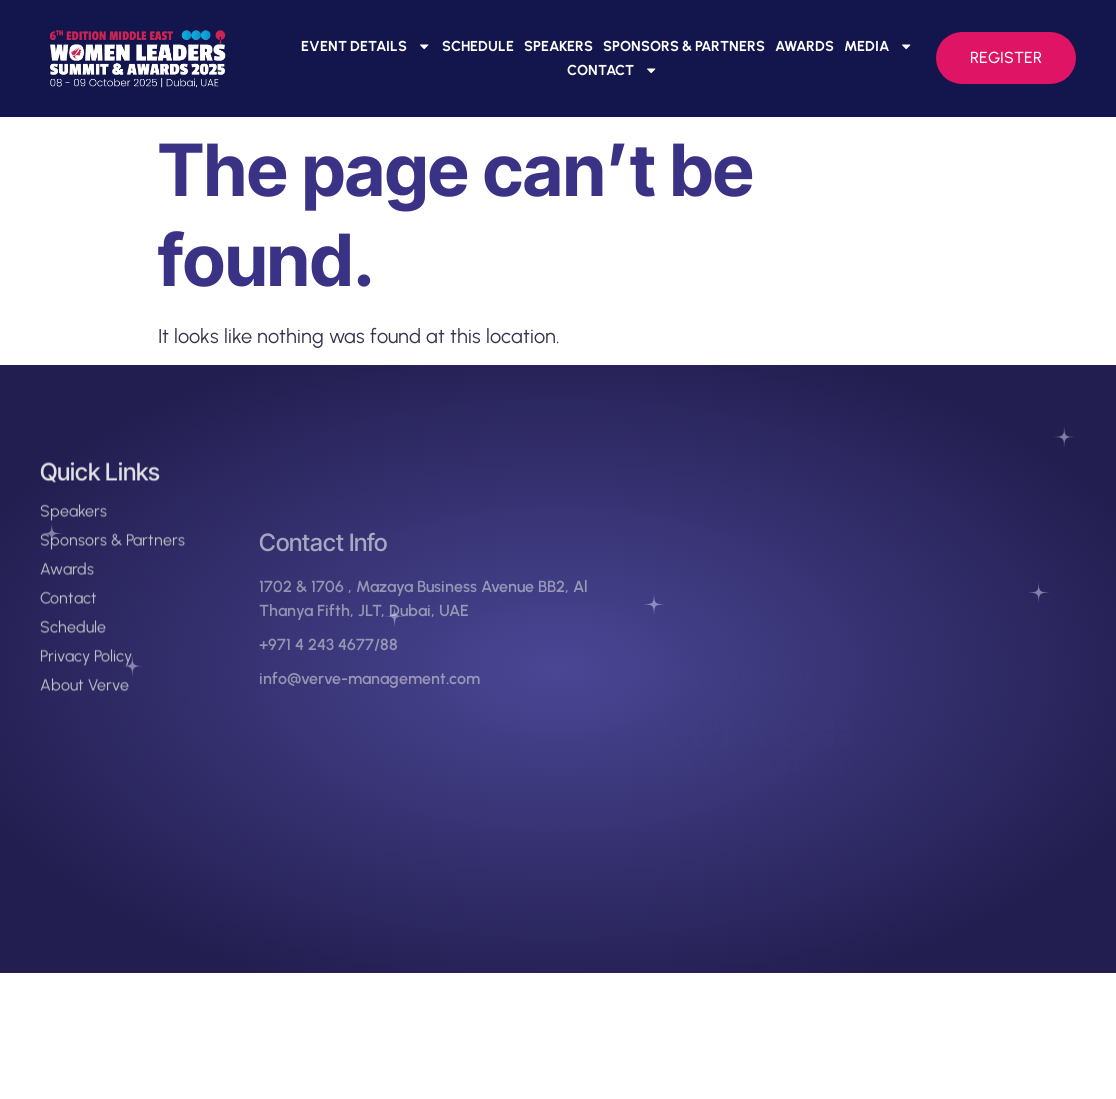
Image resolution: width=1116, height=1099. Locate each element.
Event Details (366, 46)
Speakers (558, 46)
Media (878, 46)
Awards (804, 46)
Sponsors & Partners (684, 46)
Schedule (478, 46)
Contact (612, 70)
